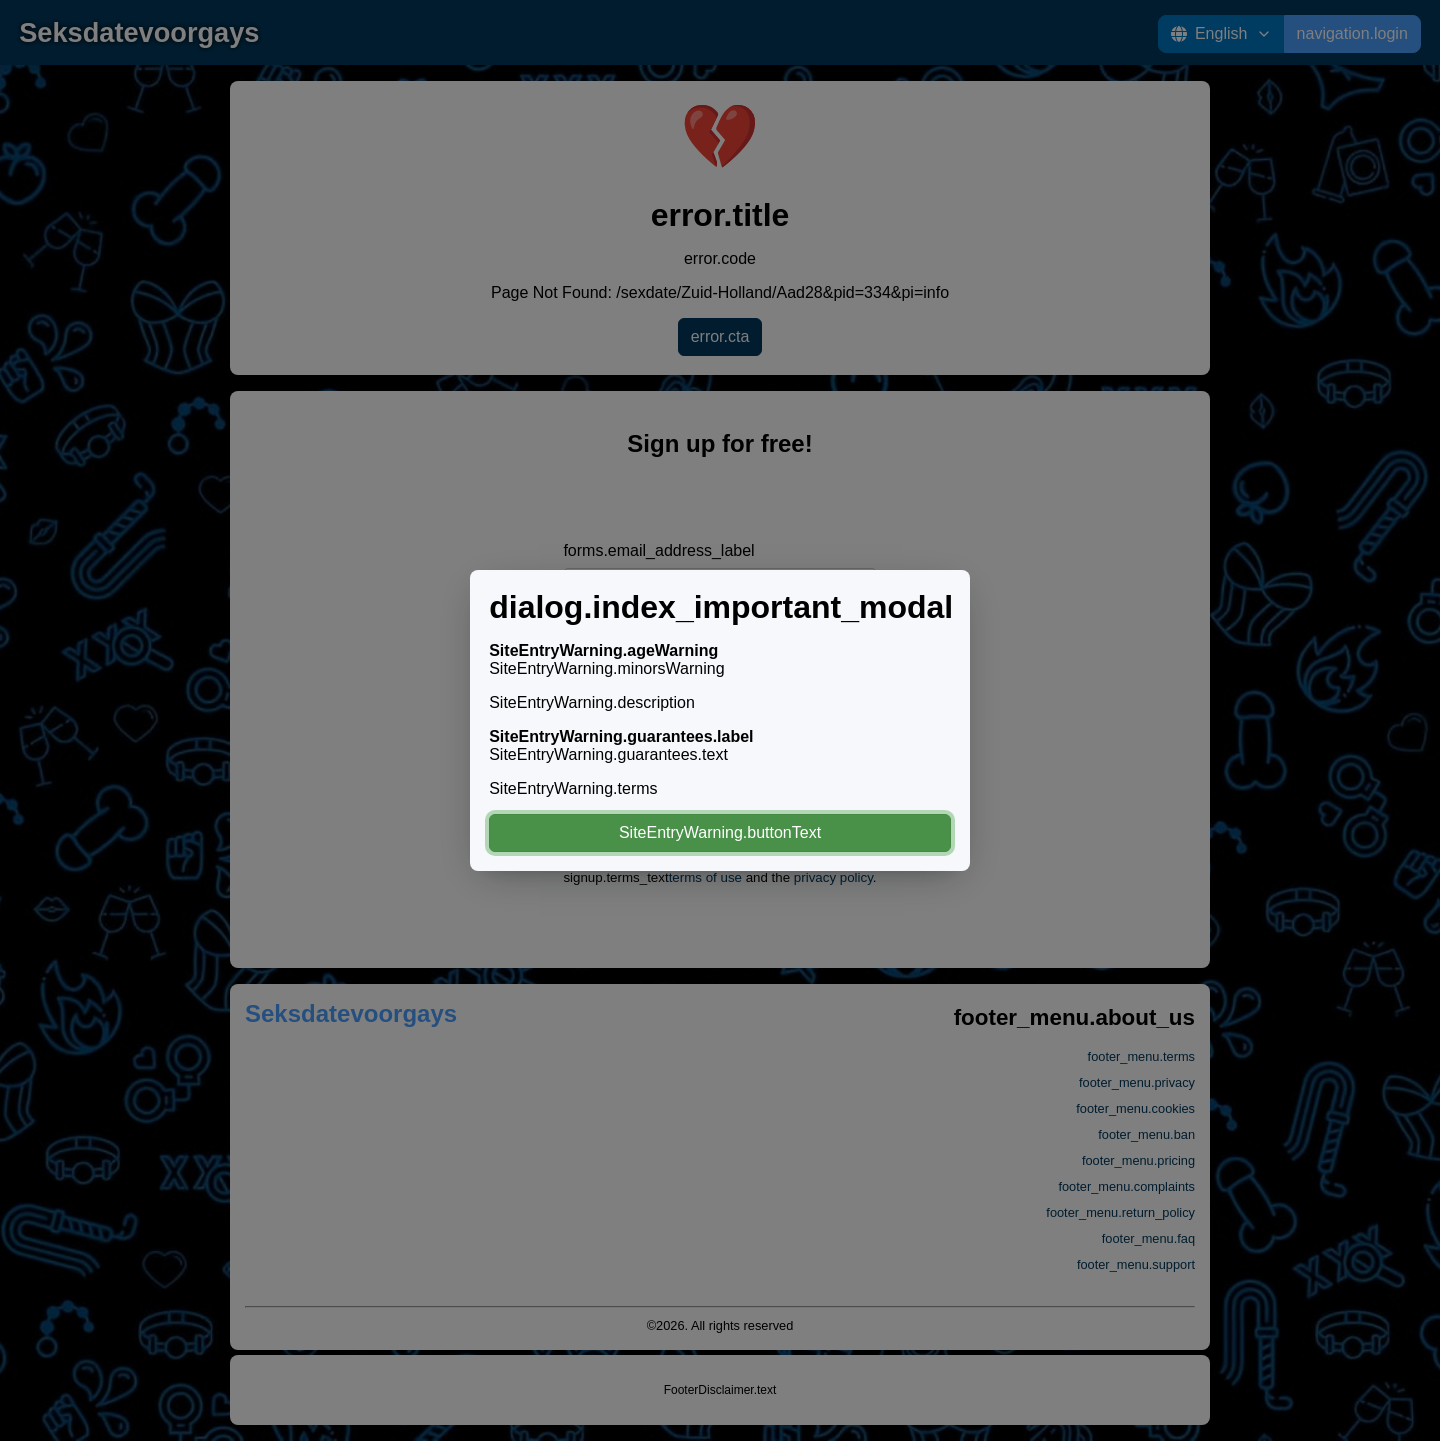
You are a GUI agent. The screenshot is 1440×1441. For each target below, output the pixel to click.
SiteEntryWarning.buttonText (720, 832)
